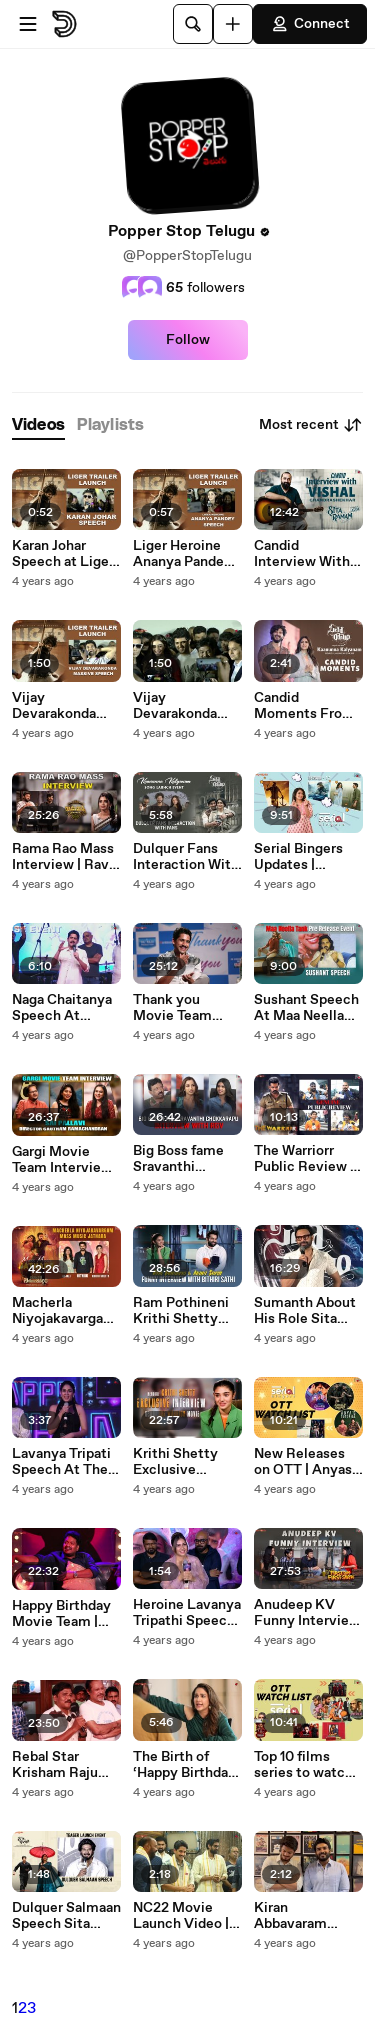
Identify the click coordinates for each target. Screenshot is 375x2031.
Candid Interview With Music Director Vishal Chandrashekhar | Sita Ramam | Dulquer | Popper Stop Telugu (307, 554)
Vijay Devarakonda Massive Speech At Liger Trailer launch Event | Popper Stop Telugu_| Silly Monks (65, 706)
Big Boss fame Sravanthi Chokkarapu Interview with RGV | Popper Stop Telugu (180, 1159)
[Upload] (233, 24)
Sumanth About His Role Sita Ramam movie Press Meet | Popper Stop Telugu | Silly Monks (305, 1311)
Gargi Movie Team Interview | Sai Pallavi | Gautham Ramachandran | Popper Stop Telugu (65, 1160)
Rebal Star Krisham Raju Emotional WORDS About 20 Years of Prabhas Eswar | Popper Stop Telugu (62, 1765)
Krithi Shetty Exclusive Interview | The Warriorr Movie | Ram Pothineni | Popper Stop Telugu (184, 1462)
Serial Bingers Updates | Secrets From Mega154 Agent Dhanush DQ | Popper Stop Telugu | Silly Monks (304, 857)
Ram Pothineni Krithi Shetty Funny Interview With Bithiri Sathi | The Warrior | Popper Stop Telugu (186, 1311)
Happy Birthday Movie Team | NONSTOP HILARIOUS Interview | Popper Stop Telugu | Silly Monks (61, 1614)
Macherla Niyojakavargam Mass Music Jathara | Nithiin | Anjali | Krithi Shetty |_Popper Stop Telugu (65, 1311)
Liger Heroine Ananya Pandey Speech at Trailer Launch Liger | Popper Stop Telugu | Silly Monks (187, 554)
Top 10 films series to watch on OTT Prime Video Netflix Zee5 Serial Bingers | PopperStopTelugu (305, 1765)
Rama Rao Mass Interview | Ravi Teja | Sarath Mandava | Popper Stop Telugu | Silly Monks (63, 857)
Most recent (311, 425)
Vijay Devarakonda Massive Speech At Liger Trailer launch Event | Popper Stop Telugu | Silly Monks (186, 706)
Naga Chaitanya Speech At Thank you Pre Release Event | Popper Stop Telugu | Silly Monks (62, 1008)
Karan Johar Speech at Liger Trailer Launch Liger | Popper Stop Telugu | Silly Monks (63, 554)
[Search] (193, 24)
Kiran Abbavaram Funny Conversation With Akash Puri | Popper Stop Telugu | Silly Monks (305, 1916)
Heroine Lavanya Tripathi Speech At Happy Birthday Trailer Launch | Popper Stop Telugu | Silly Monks (187, 1613)
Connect (310, 24)
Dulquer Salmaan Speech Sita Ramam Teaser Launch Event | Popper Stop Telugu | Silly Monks (66, 1916)
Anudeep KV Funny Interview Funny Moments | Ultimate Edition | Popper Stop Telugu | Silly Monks (307, 1613)
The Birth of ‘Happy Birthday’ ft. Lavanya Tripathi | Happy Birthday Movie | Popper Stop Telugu (186, 1765)
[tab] (38, 425)
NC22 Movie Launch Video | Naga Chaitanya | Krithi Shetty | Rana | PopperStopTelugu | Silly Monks (186, 1916)
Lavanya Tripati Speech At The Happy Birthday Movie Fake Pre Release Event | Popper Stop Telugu (62, 1462)
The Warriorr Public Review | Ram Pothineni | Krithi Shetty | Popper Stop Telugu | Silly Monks (305, 1159)
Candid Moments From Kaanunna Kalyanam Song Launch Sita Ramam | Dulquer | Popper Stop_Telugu (307, 706)
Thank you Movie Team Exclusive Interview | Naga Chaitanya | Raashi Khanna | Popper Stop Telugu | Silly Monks (185, 1008)
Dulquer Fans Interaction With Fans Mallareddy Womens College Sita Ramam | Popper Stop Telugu (186, 857)
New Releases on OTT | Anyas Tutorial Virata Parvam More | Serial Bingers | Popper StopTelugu (303, 1462)
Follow (188, 340)
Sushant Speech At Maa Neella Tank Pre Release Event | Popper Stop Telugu (306, 1008)
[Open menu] (28, 24)
